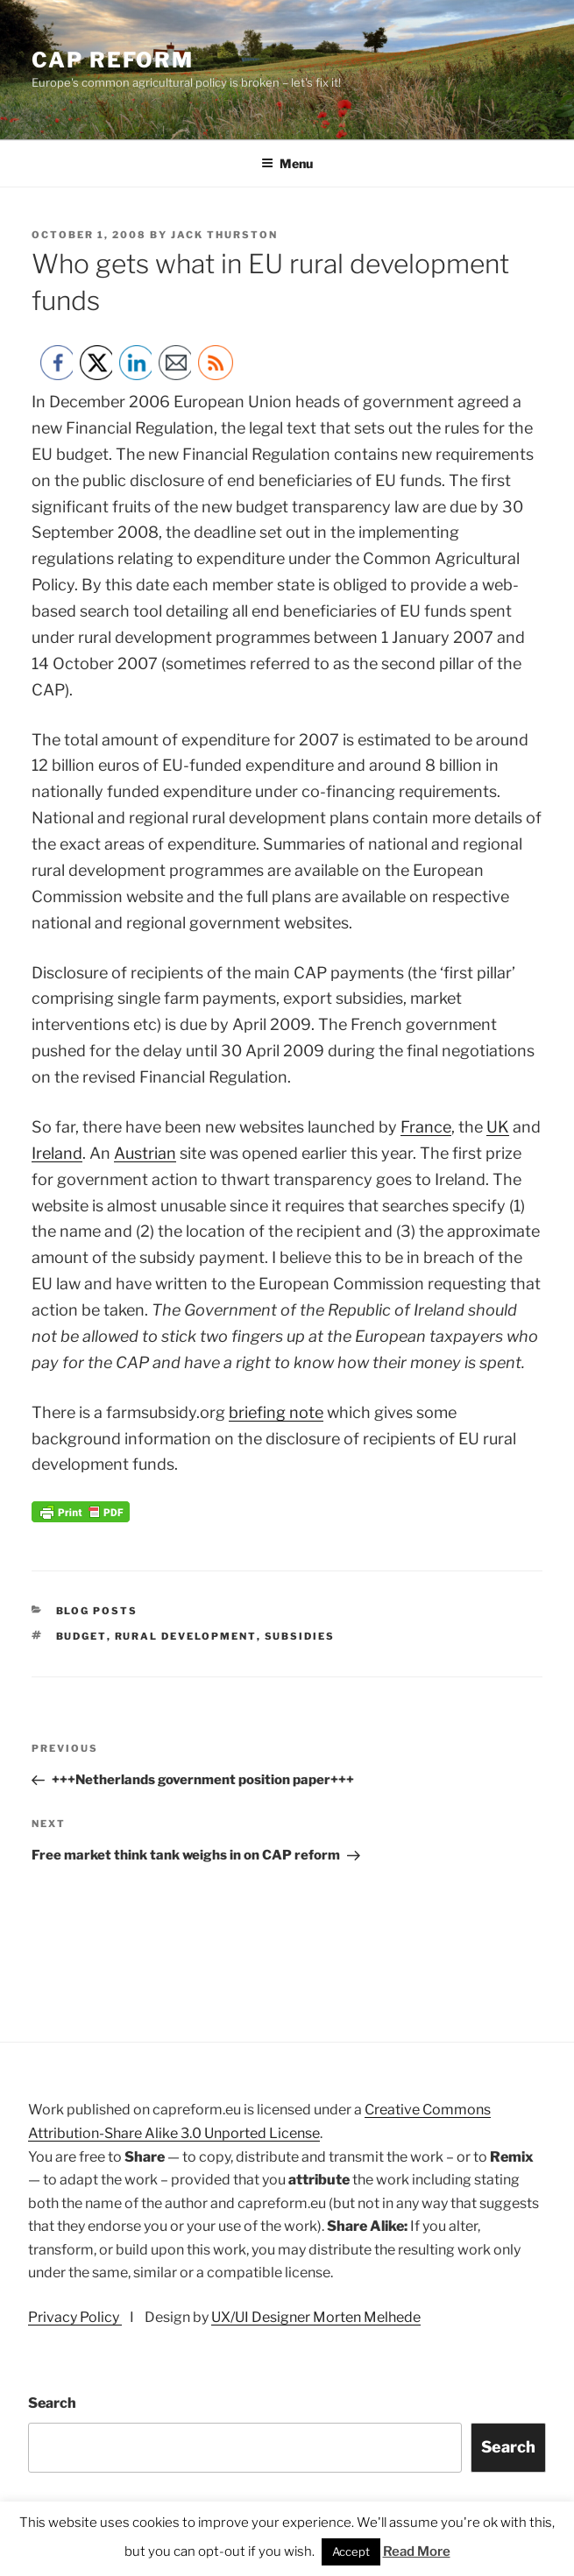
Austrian (145, 1153)
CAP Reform (113, 60)
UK (497, 1127)
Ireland (57, 1153)
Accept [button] (351, 2551)
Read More (416, 2551)
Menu (287, 163)
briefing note (276, 1412)
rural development (186, 1636)
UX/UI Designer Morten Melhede (316, 2317)
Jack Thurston (224, 235)
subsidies (300, 1636)
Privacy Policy (75, 2317)
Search (52, 2403)
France (425, 1127)
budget (81, 1636)
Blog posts (97, 1611)
